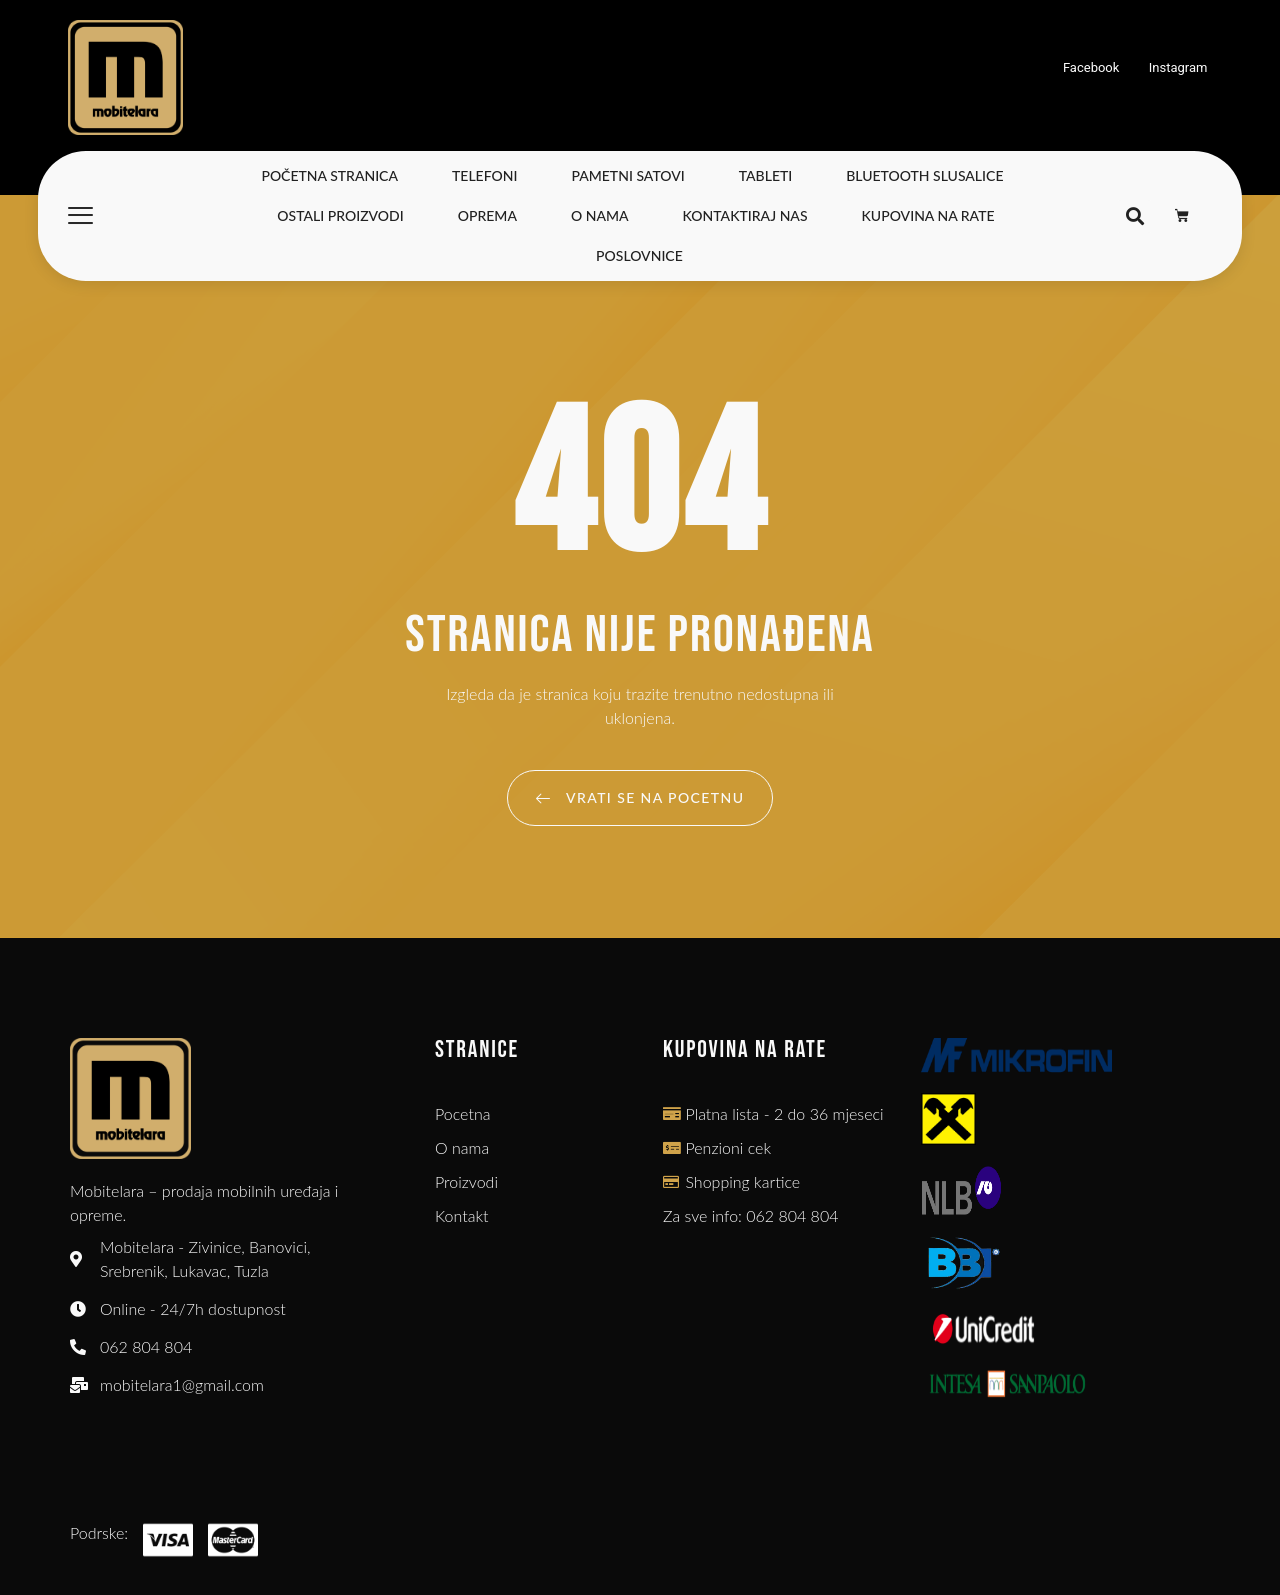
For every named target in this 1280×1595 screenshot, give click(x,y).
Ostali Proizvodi (340, 215)
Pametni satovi (627, 175)
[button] (1134, 216)
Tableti (766, 175)
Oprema (487, 215)
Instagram (1178, 67)
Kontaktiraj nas (745, 215)
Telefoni (484, 175)
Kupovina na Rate (928, 215)
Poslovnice (639, 255)
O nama (600, 215)
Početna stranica (329, 175)
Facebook (1091, 67)
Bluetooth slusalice (924, 175)
